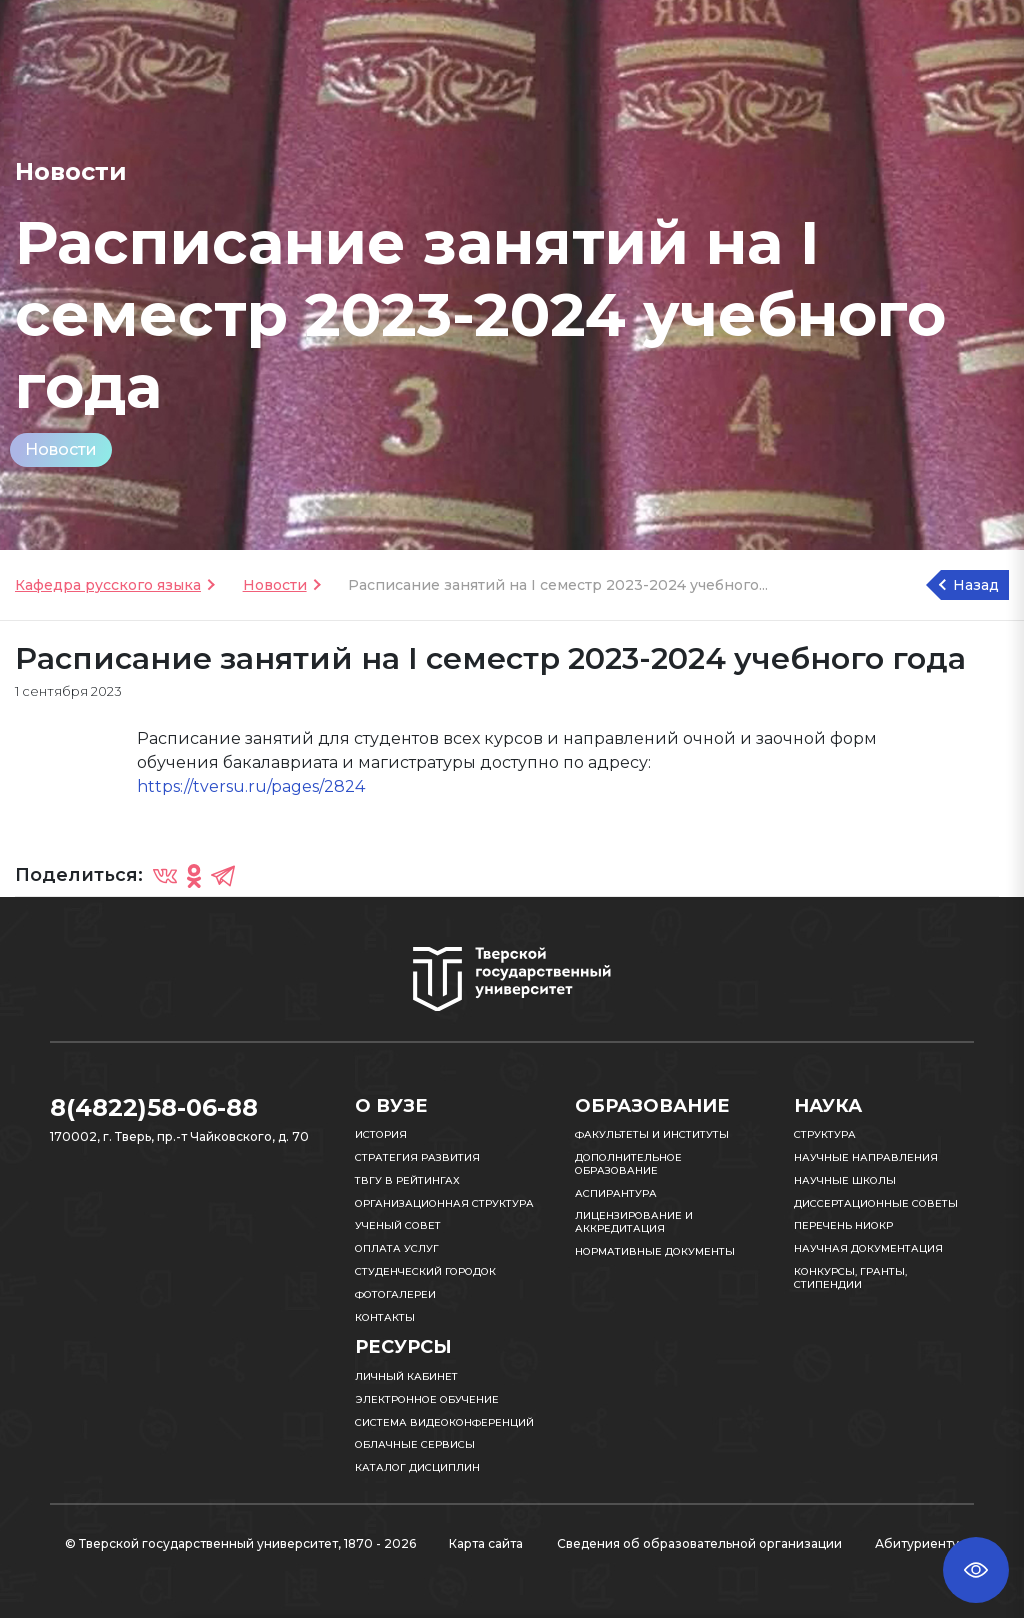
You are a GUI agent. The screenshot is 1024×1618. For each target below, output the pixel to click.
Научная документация (868, 1248)
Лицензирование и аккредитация (634, 1222)
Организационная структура (444, 1203)
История (381, 1134)
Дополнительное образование (628, 1164)
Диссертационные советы (876, 1203)
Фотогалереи (395, 1294)
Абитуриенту (917, 1543)
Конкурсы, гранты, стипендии (850, 1278)
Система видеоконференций (444, 1422)
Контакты (385, 1317)
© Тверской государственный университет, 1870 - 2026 (240, 1543)
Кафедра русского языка (108, 585)
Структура (825, 1134)
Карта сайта (486, 1543)
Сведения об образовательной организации (699, 1543)
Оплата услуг (397, 1248)
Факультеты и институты (652, 1134)
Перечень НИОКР (843, 1225)
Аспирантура (616, 1193)
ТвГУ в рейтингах (407, 1180)
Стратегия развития (417, 1157)
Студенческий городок (425, 1271)
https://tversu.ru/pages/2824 (251, 786)
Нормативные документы (655, 1251)
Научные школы (845, 1180)
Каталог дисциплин (417, 1467)
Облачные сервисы (415, 1444)
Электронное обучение (427, 1399)
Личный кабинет (406, 1376)
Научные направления (866, 1157)
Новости (61, 449)
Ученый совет (398, 1225)
